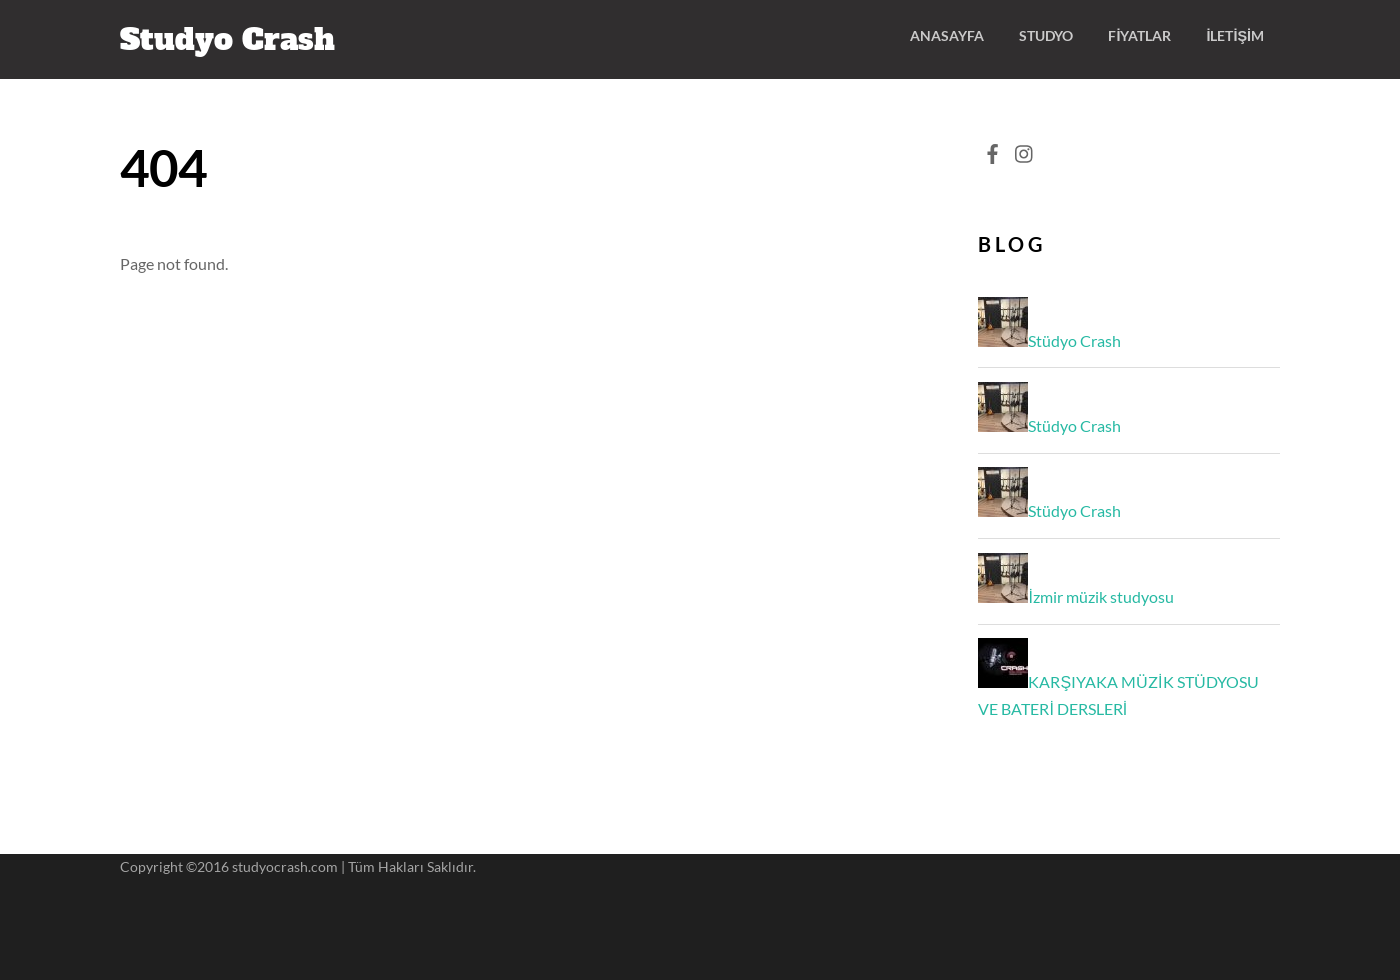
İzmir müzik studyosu (1100, 596)
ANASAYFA (947, 35)
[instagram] (1025, 148)
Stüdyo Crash (1074, 340)
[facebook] (992, 148)
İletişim (1235, 35)
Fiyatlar (1139, 35)
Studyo (1046, 35)
